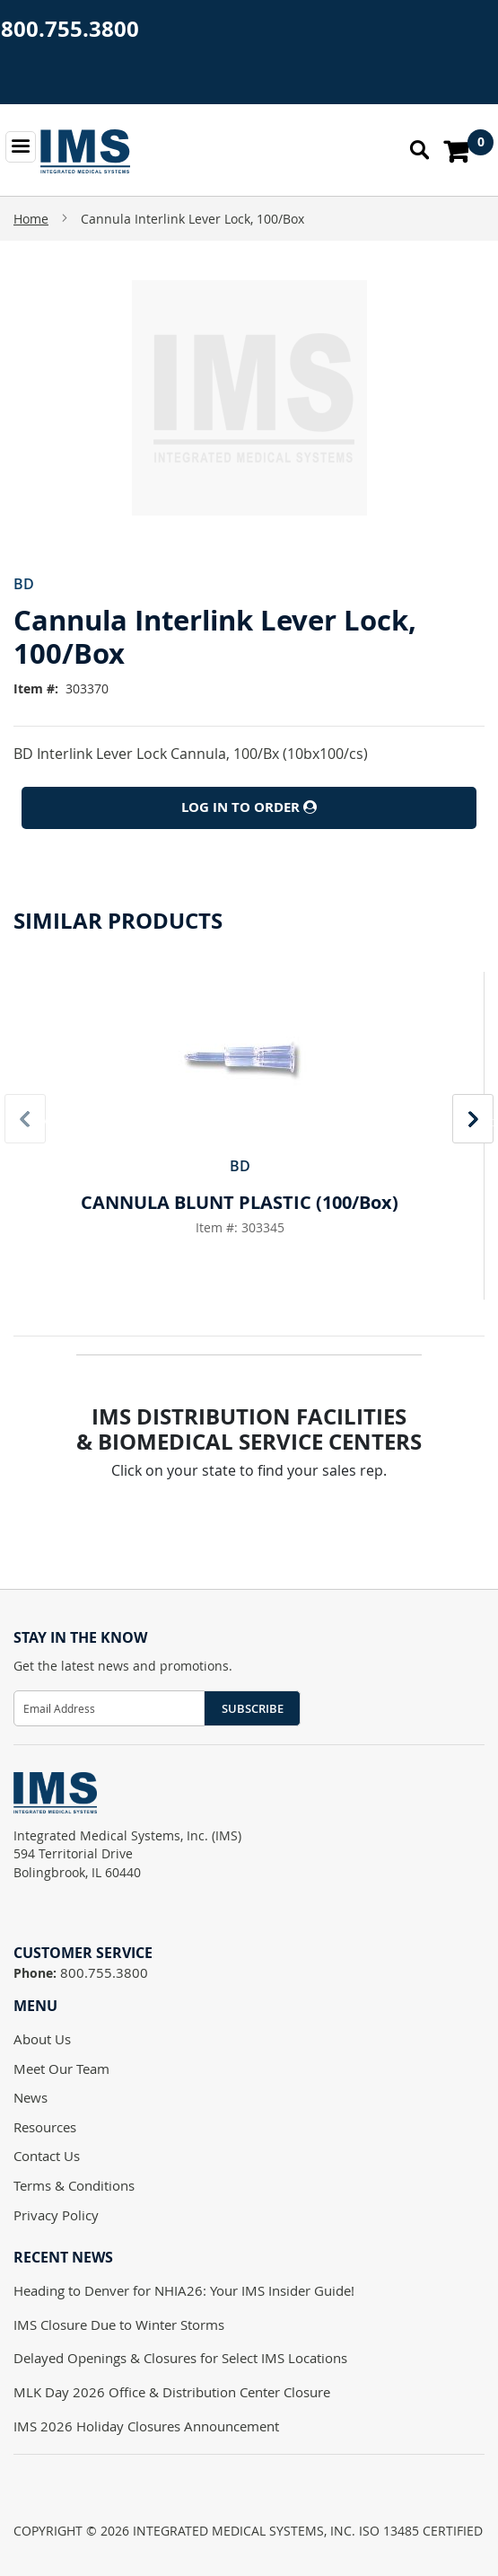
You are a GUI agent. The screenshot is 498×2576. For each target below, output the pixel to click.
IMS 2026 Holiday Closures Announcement (146, 2426)
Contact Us (46, 2156)
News (30, 2097)
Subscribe (253, 1708)
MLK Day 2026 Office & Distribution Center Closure (171, 2392)
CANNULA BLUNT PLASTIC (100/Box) (239, 1202)
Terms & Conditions (74, 2185)
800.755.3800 (70, 28)
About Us (42, 2039)
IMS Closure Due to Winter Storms (118, 2324)
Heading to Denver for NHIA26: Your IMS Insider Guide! (183, 2290)
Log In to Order (249, 807)
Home (30, 218)
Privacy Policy (56, 2215)
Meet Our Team (61, 2069)
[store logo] (85, 151)
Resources (44, 2127)
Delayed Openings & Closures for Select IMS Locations (180, 2358)
